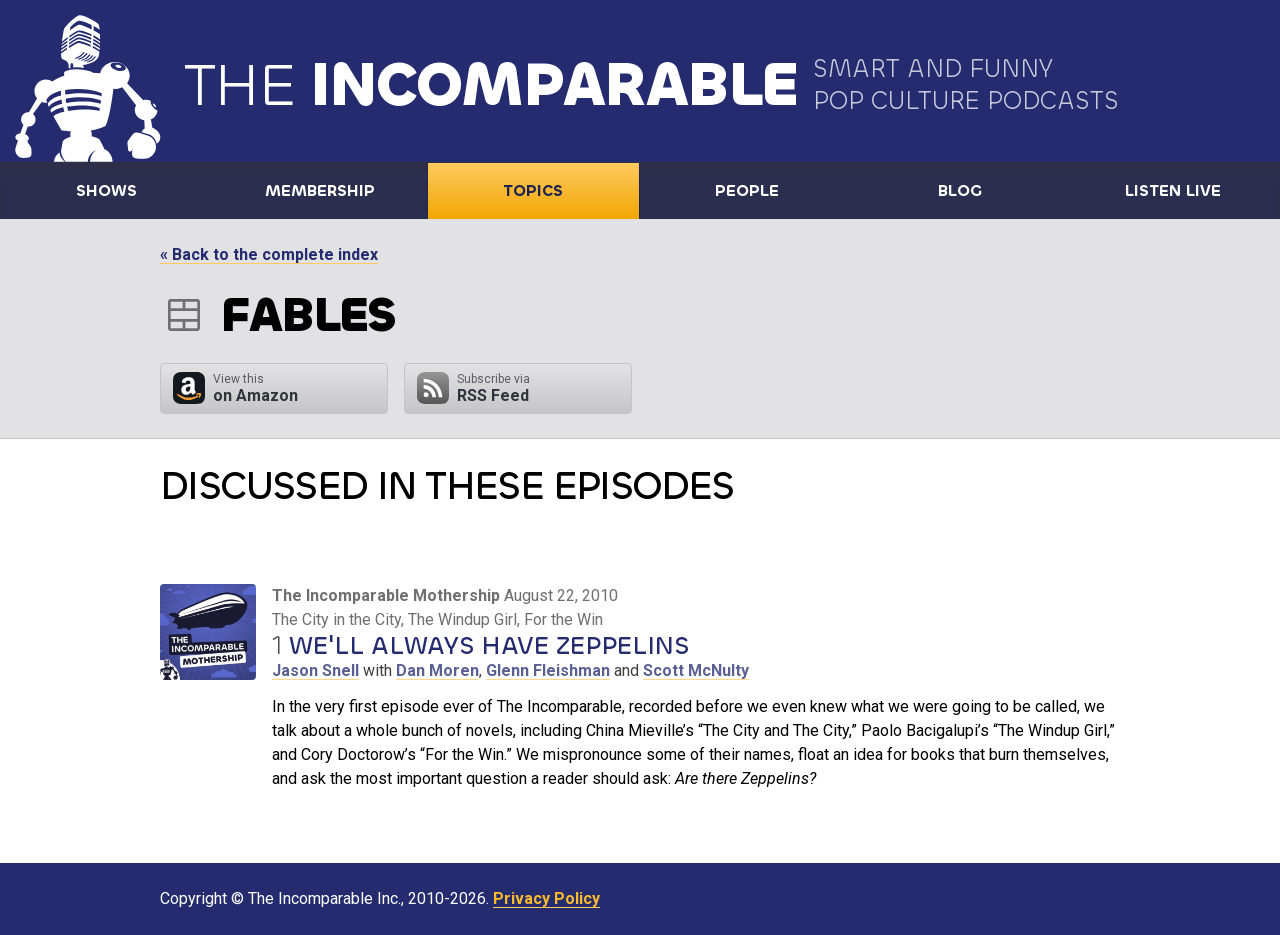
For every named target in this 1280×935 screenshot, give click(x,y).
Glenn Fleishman (548, 670)
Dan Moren (437, 670)
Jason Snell (315, 670)
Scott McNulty (696, 670)
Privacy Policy (546, 898)
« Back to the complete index (269, 254)
